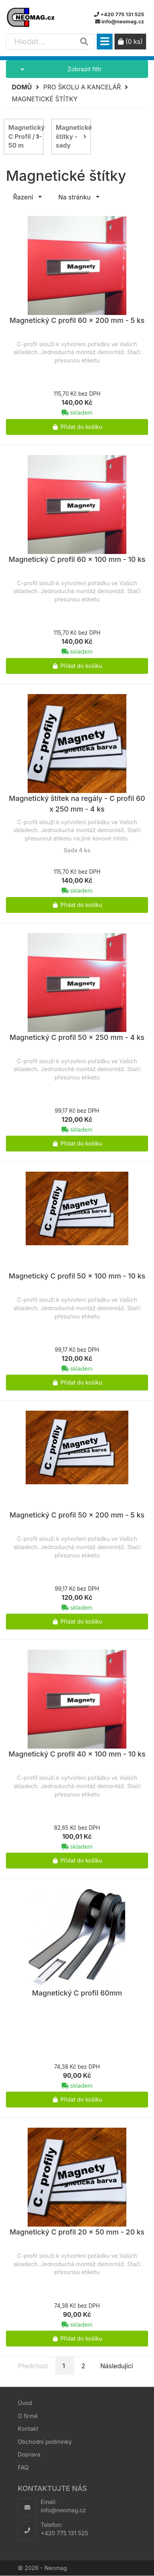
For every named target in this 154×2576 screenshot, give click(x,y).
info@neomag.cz (63, 2510)
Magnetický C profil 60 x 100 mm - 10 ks (77, 559)
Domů (22, 87)
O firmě (28, 2416)
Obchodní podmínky (45, 2441)
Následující (116, 2366)
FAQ (23, 2467)
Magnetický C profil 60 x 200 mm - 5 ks (77, 320)
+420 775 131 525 (64, 2533)
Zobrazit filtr (53, 69)
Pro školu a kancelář (82, 87)
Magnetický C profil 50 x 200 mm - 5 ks (76, 1515)
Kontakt (28, 2428)
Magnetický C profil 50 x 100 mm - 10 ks (77, 1276)
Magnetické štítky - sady (73, 136)
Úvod (25, 2403)
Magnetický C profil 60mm (77, 1993)
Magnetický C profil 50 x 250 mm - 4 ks (77, 1037)
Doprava (29, 2454)
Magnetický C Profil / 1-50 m (25, 136)
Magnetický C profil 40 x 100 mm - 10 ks (77, 1754)
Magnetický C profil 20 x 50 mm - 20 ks (77, 2232)
